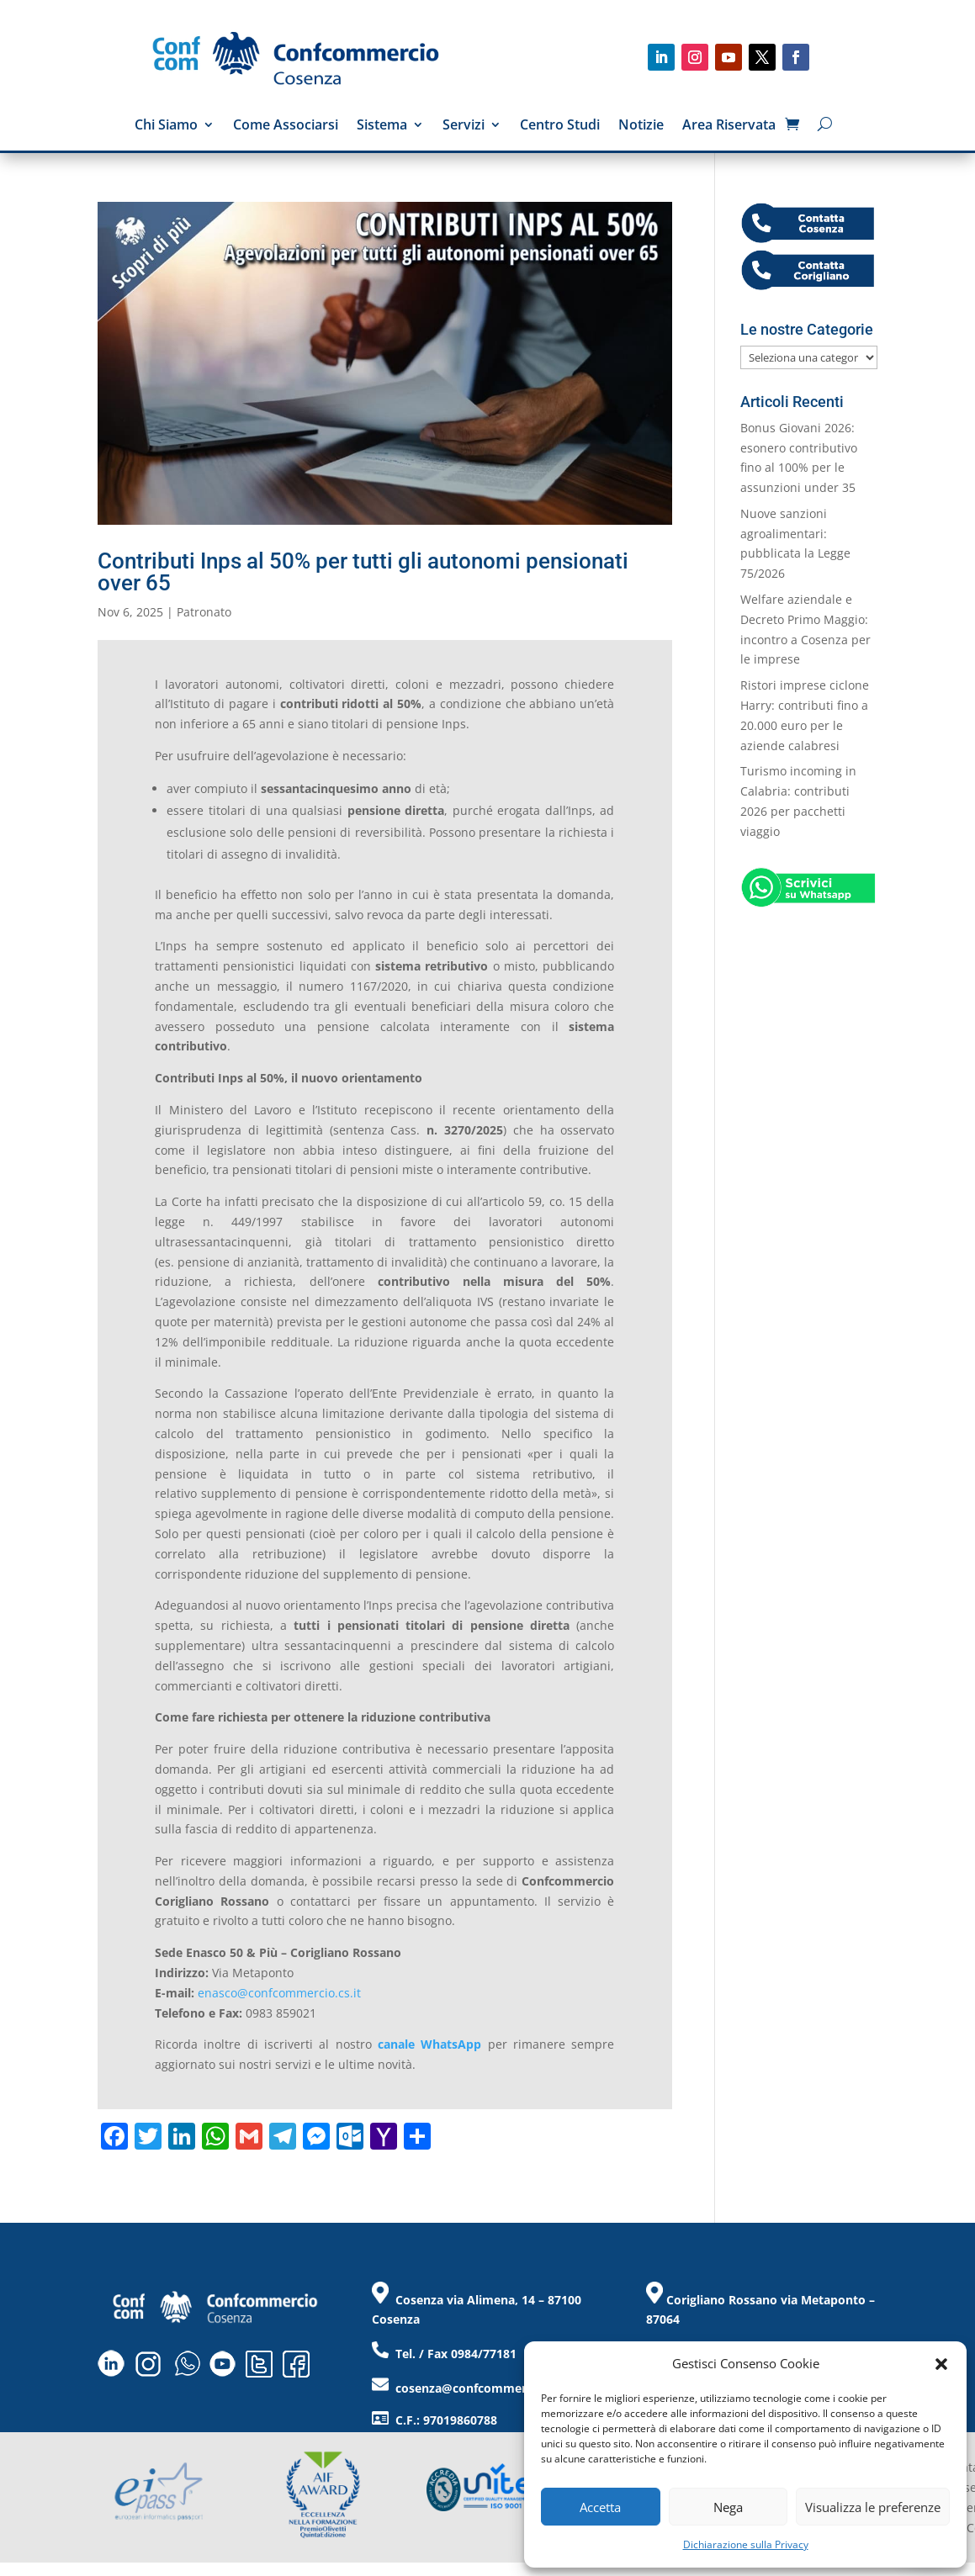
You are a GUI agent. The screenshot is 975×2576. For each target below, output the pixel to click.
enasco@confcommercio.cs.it (279, 1993)
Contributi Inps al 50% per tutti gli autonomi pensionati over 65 (363, 571)
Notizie (641, 126)
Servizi (463, 126)
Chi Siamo (166, 126)
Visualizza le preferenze (873, 2507)
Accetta (600, 2507)
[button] (941, 2364)
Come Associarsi (285, 126)
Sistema (382, 126)
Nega (728, 2507)
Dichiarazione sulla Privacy (745, 2544)
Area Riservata (729, 126)
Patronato (204, 612)
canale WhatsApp (429, 2044)
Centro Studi (560, 126)
